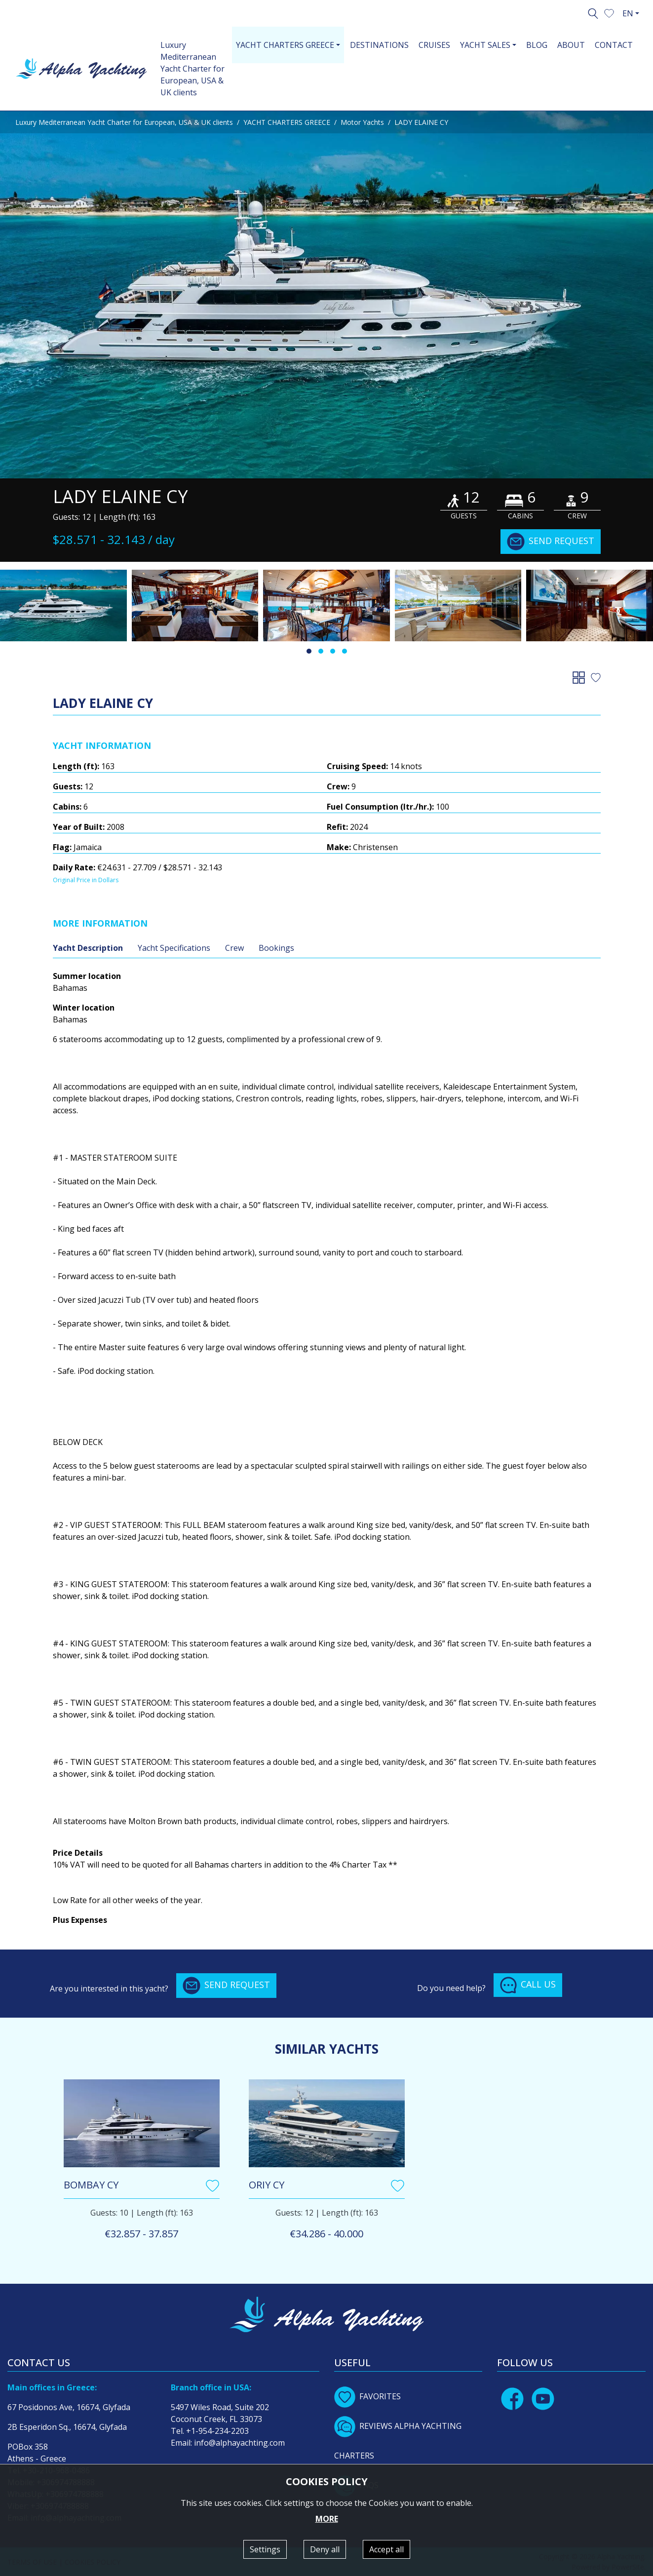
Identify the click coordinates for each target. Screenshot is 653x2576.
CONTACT (614, 44)
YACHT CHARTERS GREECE (286, 122)
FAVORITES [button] (367, 2396)
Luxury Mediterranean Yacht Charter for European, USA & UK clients (192, 68)
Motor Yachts (362, 122)
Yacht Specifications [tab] (174, 947)
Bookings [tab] (276, 947)
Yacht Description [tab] (88, 947)
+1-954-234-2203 (217, 2430)
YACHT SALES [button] (485, 44)
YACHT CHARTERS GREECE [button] (285, 44)
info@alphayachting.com (239, 2442)
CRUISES (434, 44)
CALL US (528, 1985)
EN (627, 13)
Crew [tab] (234, 947)
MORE (326, 2518)
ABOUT (571, 44)
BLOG (536, 44)
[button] (609, 12)
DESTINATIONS (379, 44)
